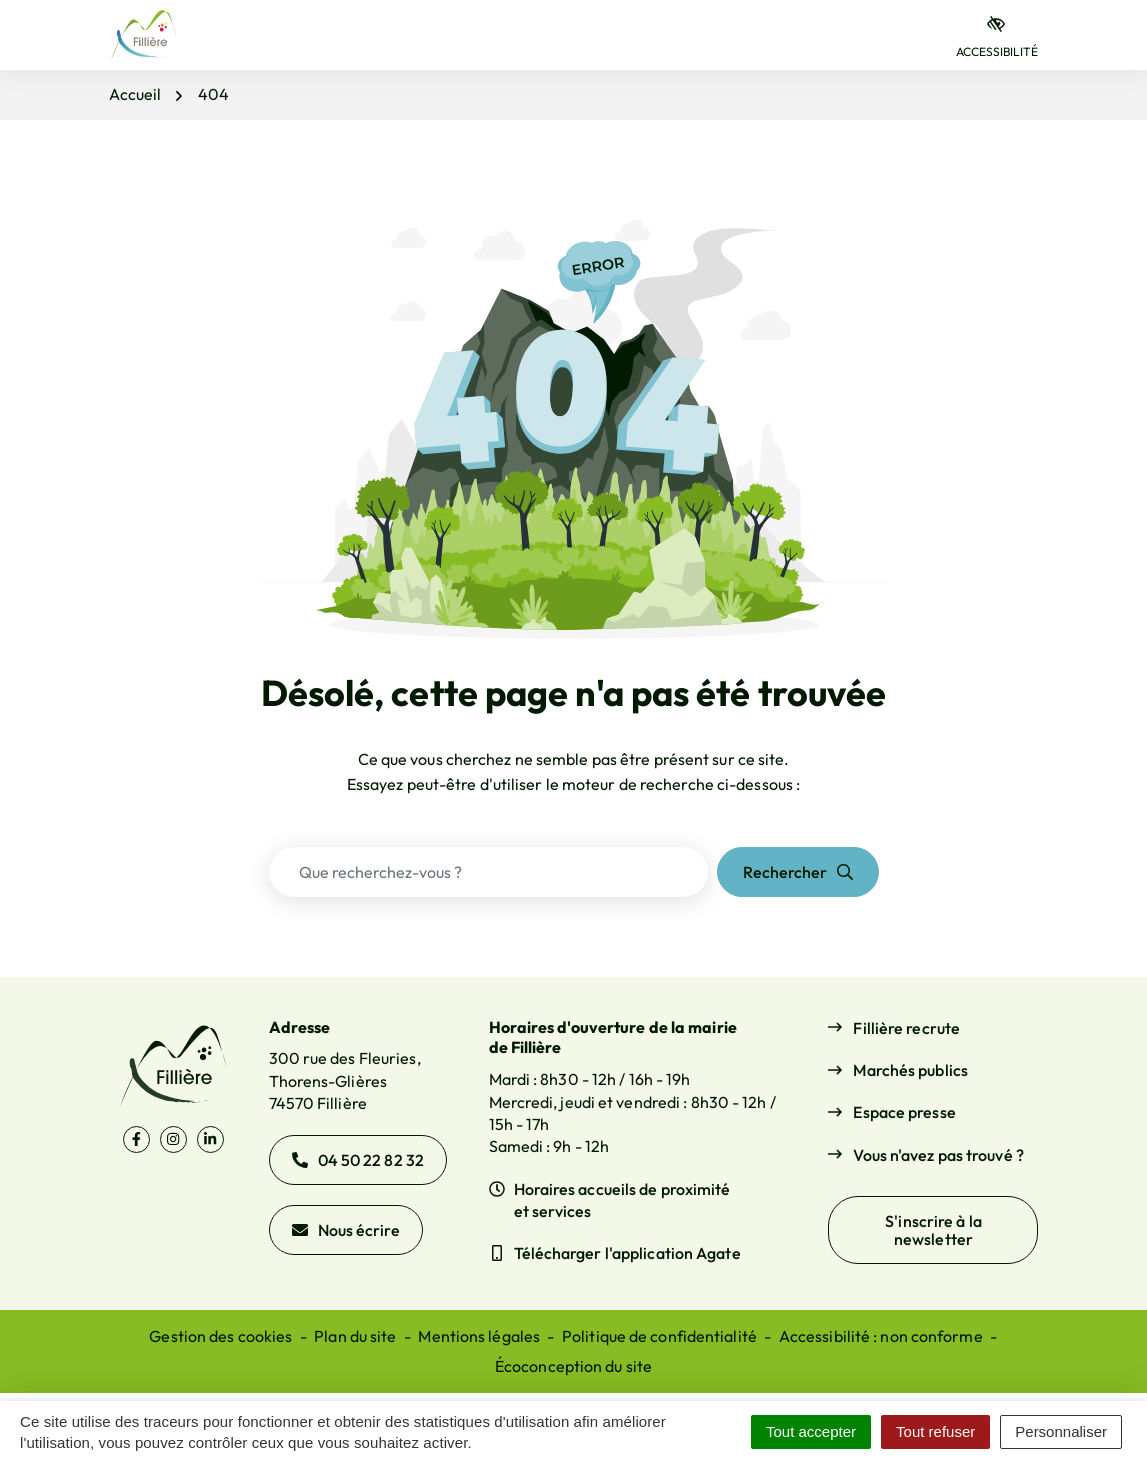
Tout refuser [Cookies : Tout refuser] (935, 1431)
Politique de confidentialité (659, 1336)
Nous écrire (346, 1230)
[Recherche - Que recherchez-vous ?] (488, 872)
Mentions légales (479, 1336)
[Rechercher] (798, 872)
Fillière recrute (906, 1028)
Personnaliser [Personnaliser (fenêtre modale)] (1061, 1431)
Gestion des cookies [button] (220, 1336)
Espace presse (904, 1112)
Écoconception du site (573, 1366)
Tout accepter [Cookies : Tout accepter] (811, 1431)
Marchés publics (910, 1070)
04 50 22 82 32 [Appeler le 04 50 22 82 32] (358, 1160)
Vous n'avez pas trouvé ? (938, 1155)
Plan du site (355, 1336)
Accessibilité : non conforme (881, 1336)
